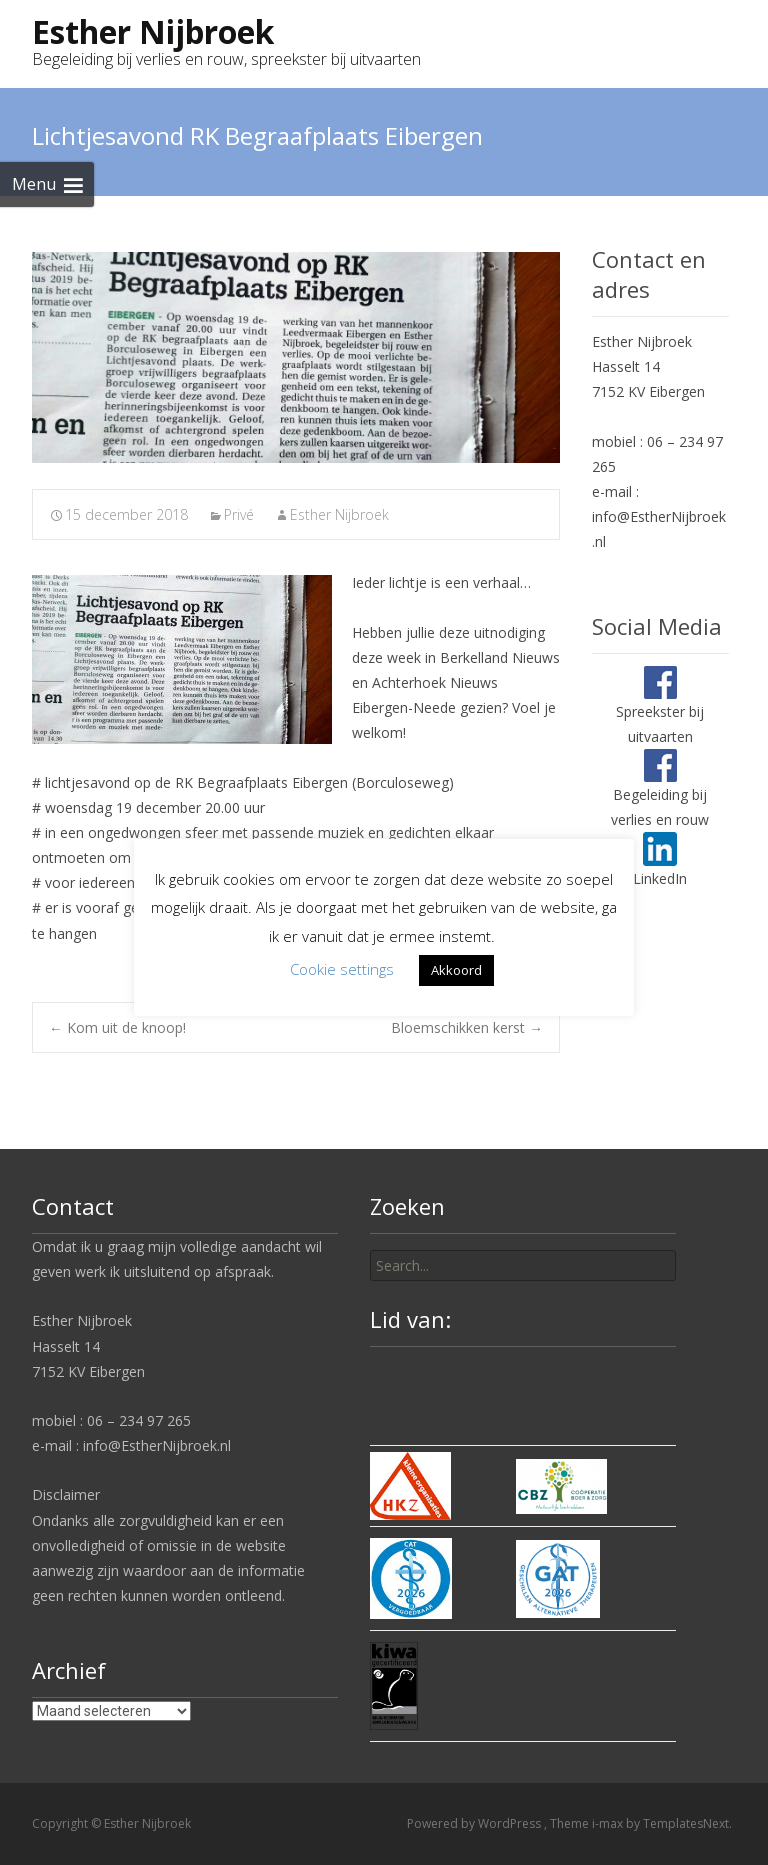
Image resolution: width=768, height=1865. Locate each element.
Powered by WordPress (475, 1823)
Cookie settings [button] (342, 969)
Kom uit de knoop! (117, 1027)
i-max (609, 1823)
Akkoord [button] (456, 970)
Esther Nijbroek (339, 514)
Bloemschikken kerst (467, 1027)
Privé (239, 514)
